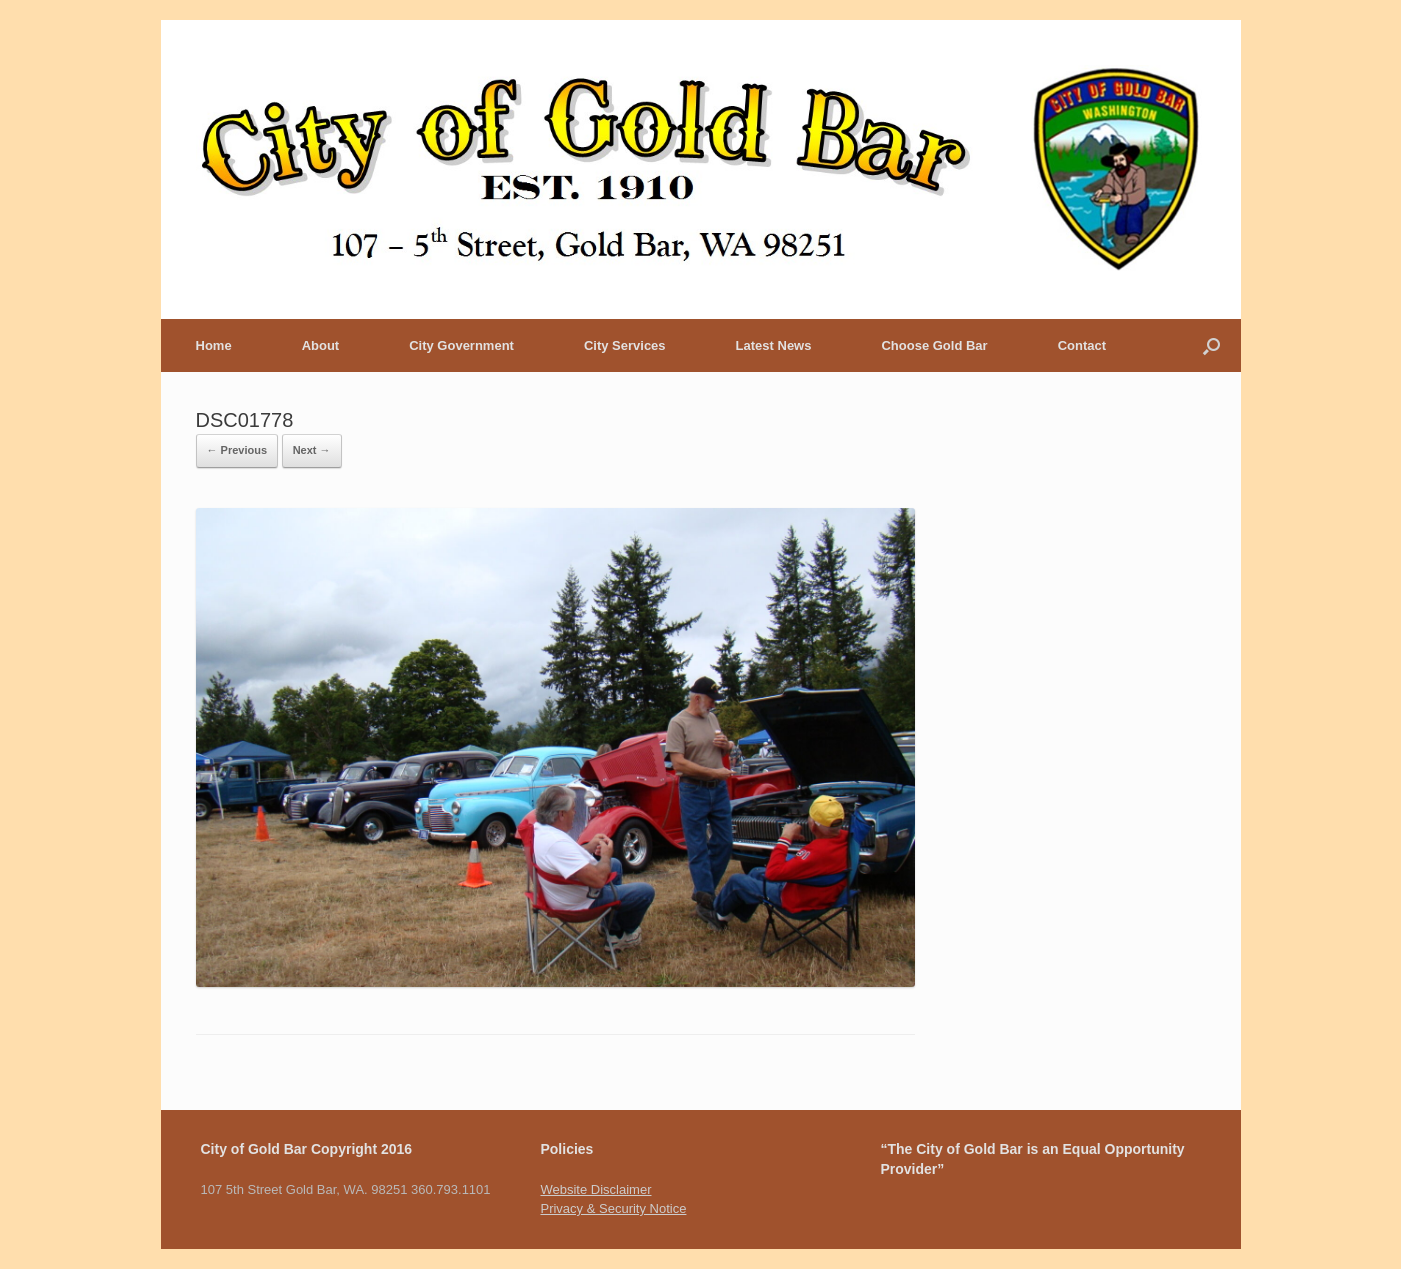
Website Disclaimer (595, 1189)
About (321, 345)
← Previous (237, 450)
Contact (1082, 345)
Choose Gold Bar (934, 345)
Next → (312, 450)
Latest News (774, 345)
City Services (625, 345)
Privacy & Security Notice (613, 1208)
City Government (461, 345)
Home (214, 345)
